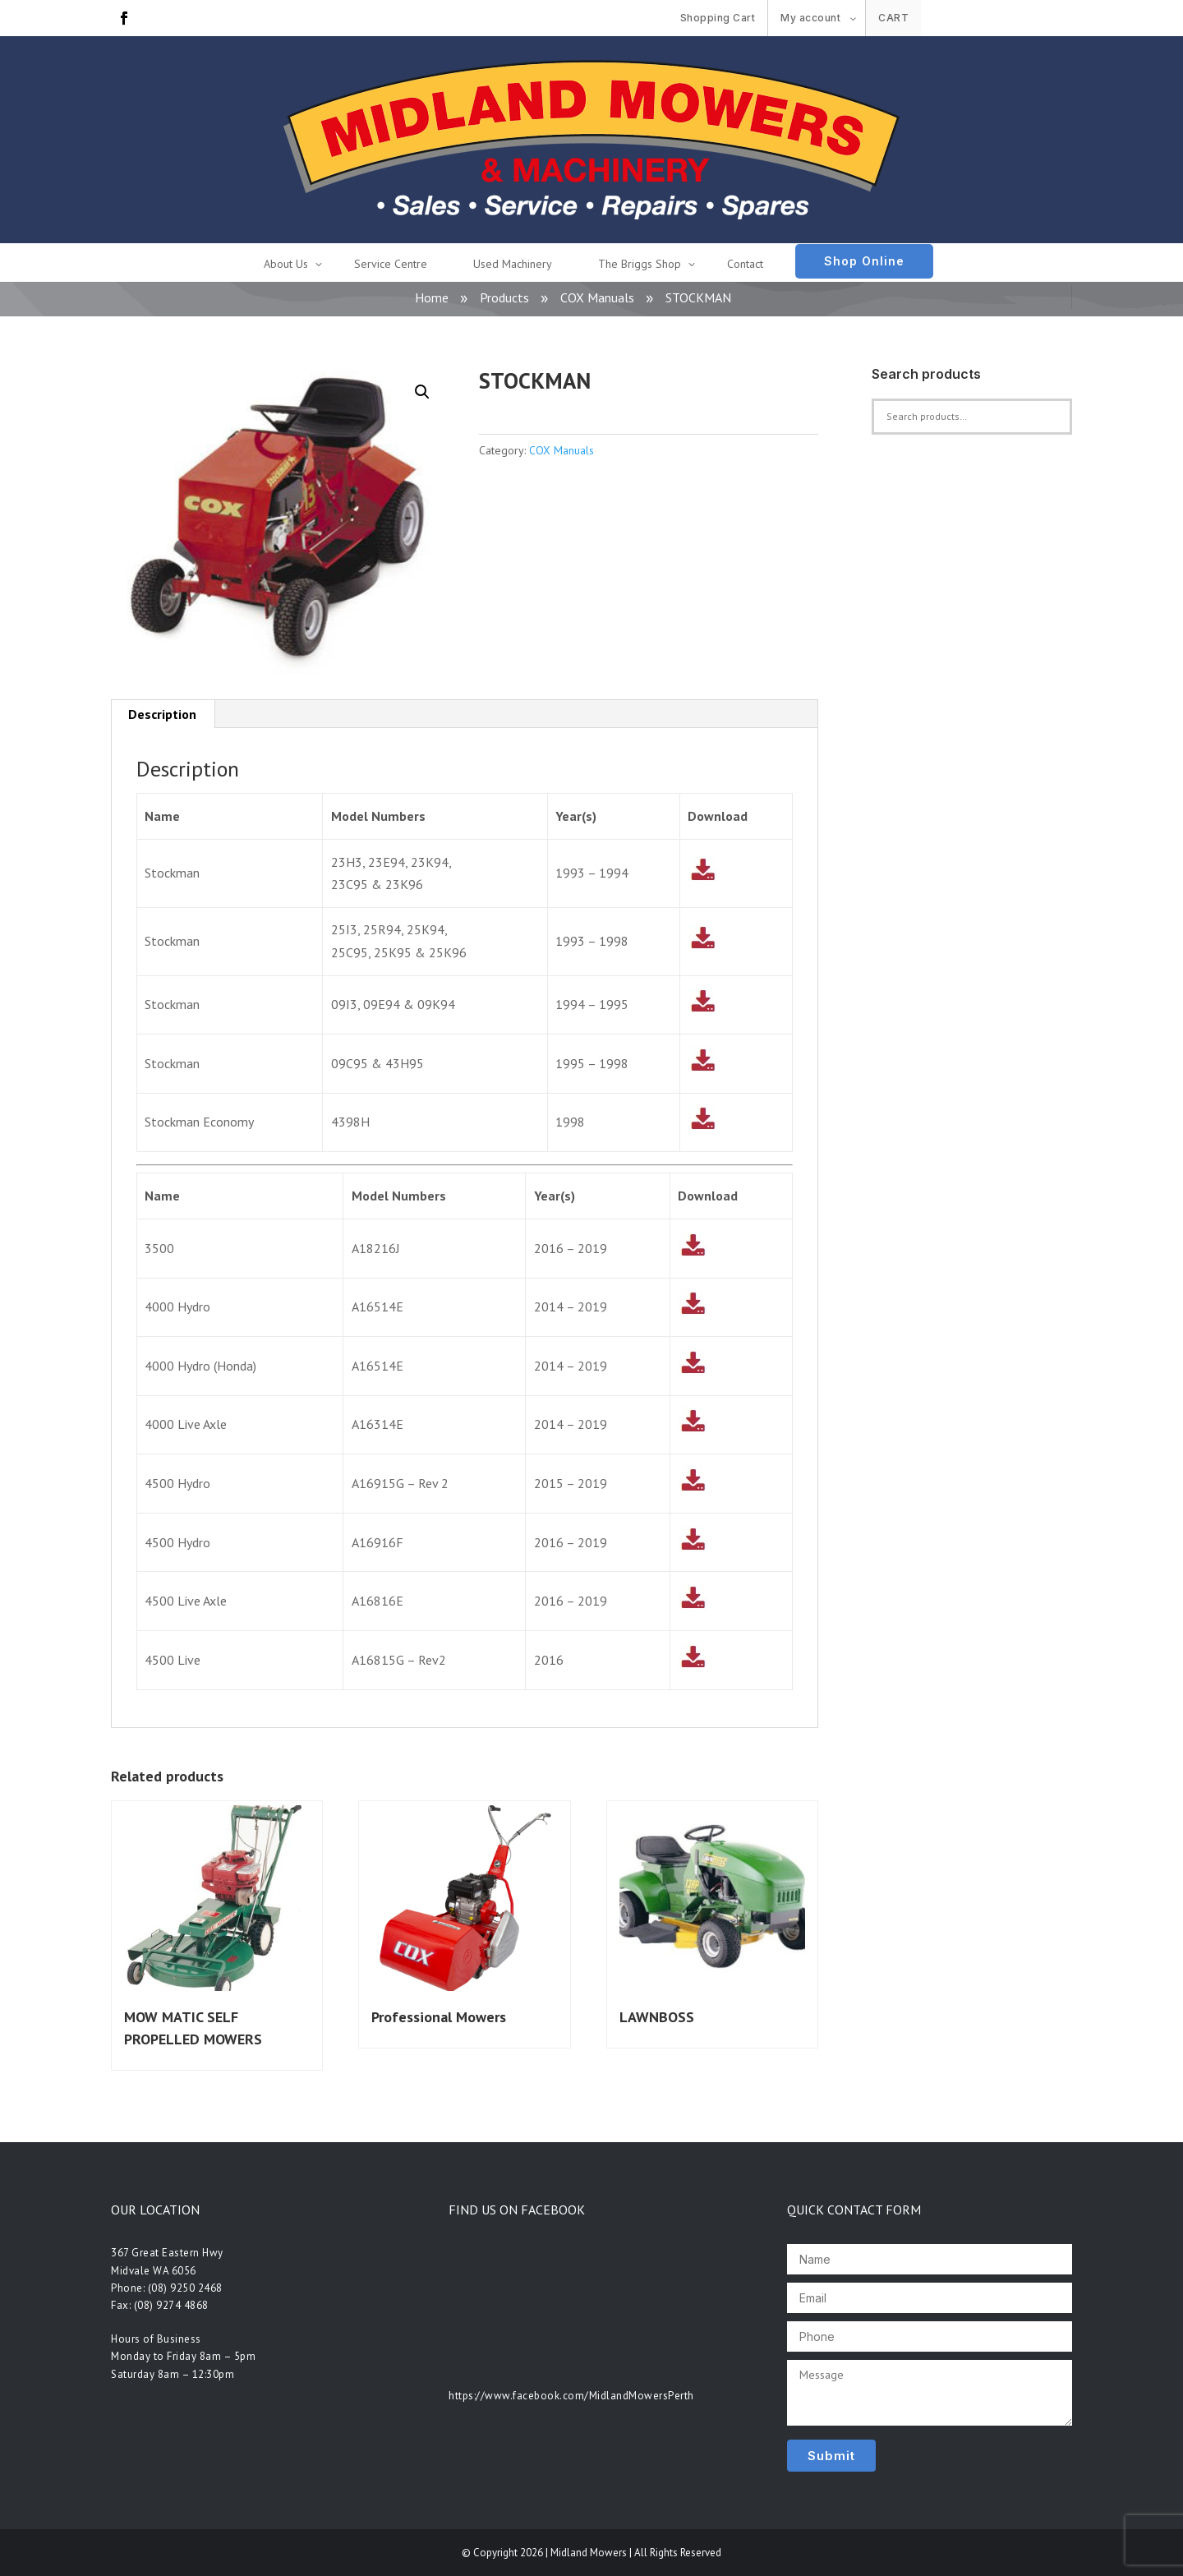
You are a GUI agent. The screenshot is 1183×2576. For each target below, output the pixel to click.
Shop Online (864, 261)
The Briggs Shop (639, 263)
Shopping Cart (718, 18)
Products (504, 297)
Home (432, 297)
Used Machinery (512, 263)
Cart (893, 18)
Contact (745, 263)
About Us (286, 263)
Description (162, 714)
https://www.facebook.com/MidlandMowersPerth (571, 2396)
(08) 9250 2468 (185, 2288)
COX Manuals (597, 297)
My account (810, 18)
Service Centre (390, 263)
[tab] (162, 714)
